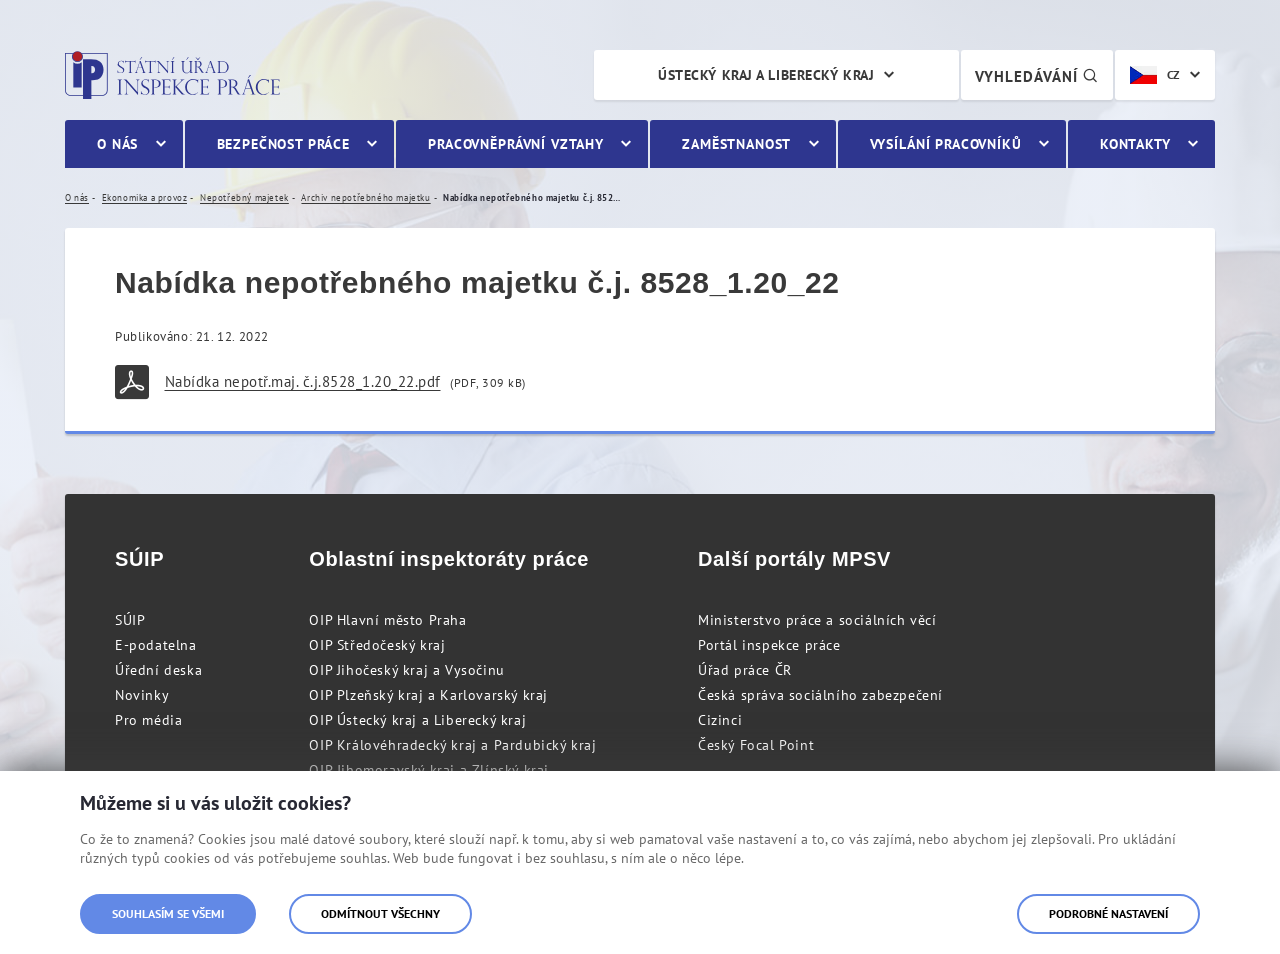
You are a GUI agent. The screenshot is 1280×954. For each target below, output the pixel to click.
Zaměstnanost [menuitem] (736, 144)
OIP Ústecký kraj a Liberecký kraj (417, 720)
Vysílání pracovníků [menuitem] (946, 144)
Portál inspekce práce (769, 645)
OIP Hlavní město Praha (387, 620)
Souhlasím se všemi (168, 913)
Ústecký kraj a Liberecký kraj (766, 75)
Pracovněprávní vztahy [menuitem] (516, 144)
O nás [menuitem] (117, 144)
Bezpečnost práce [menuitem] (283, 144)
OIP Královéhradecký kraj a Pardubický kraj (452, 745)
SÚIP (130, 620)
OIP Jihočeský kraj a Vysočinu (406, 670)
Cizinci (720, 720)
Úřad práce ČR (745, 670)
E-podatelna (156, 645)
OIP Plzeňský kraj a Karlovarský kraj (428, 695)
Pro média (148, 720)
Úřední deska (158, 670)
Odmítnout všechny (380, 913)
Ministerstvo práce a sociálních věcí (817, 620)
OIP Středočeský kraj (377, 645)
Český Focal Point (756, 745)
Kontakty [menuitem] (1135, 144)
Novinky (142, 695)
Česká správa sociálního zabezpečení (820, 695)
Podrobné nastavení (1108, 913)
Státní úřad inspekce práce (172, 75)
